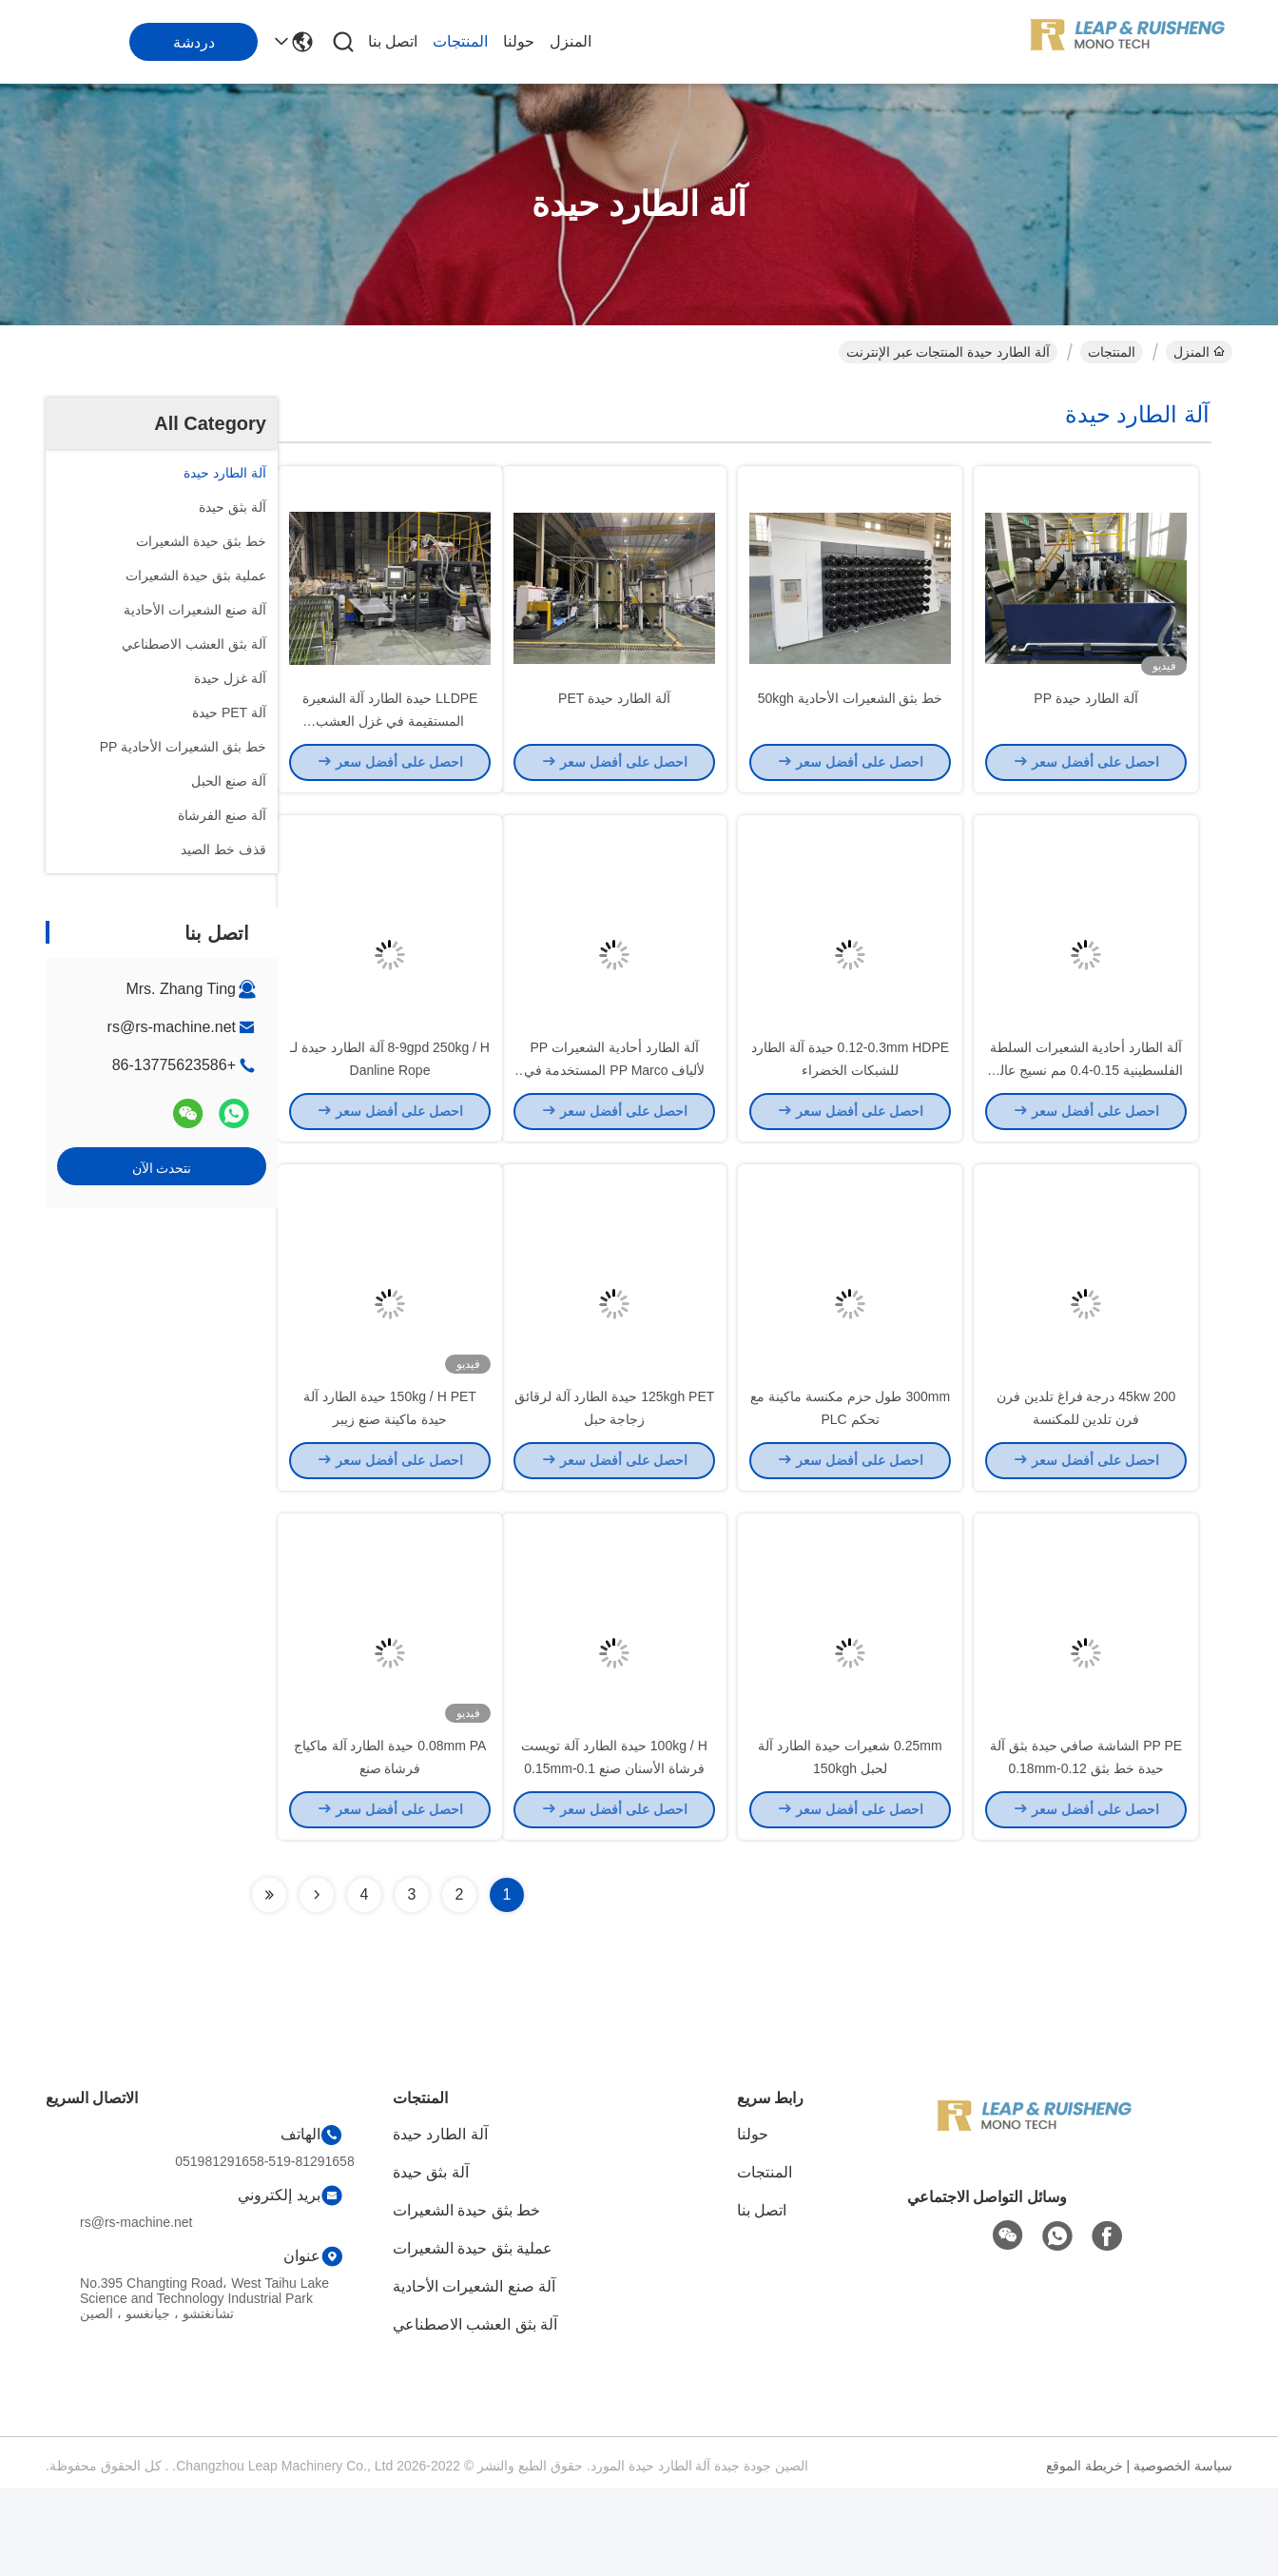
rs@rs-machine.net (171, 1027)
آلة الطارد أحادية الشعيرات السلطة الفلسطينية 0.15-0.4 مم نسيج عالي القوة (1086, 1113)
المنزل (570, 41)
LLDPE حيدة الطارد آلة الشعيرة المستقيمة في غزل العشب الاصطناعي (390, 742)
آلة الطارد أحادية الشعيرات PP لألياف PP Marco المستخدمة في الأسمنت (615, 1113)
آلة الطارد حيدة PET (614, 719)
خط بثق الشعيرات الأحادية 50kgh (850, 719)
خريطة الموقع (1084, 2553)
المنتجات (460, 41)
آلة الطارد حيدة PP (1085, 719)
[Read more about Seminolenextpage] (317, 1982)
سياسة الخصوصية (1182, 2553)
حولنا (518, 41)
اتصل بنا (392, 41)
